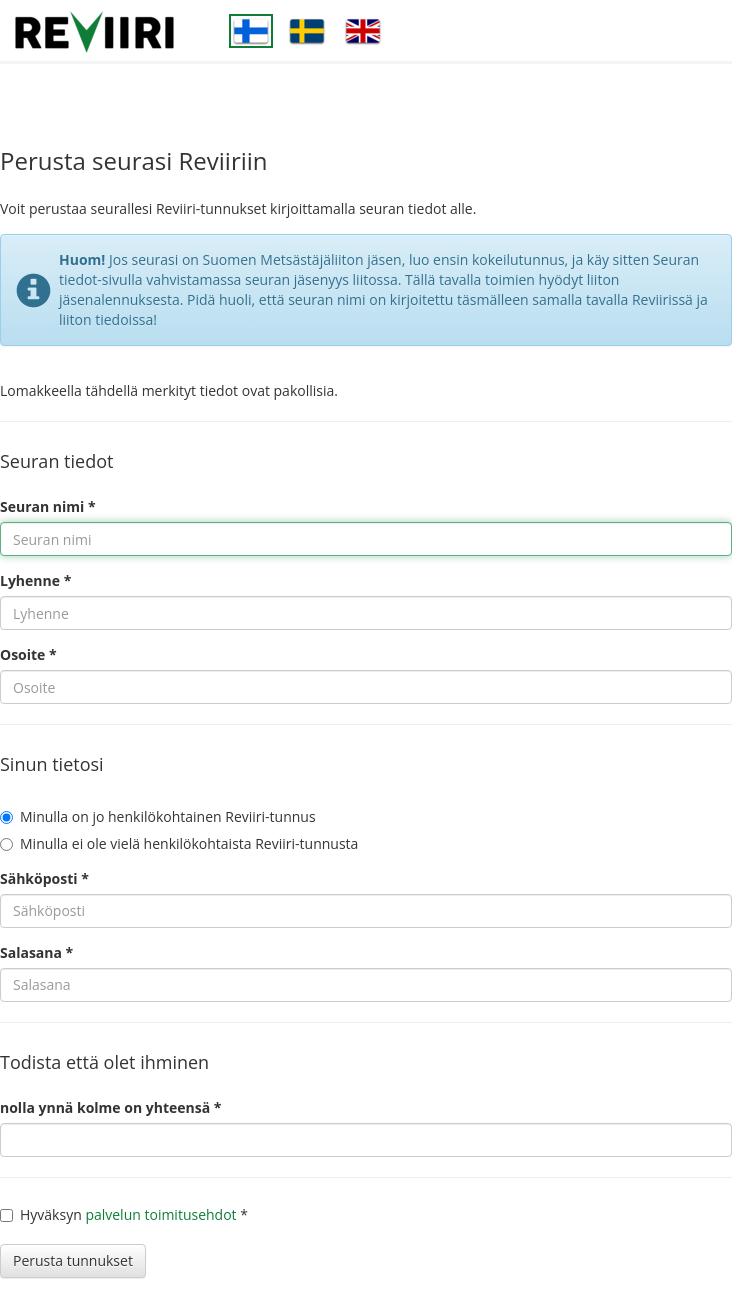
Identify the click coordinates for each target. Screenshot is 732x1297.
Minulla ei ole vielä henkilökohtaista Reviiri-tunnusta (179, 843)
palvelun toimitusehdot (160, 1214)
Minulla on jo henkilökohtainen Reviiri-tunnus (158, 816)
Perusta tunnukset (73, 1260)
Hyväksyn (41, 1214)
